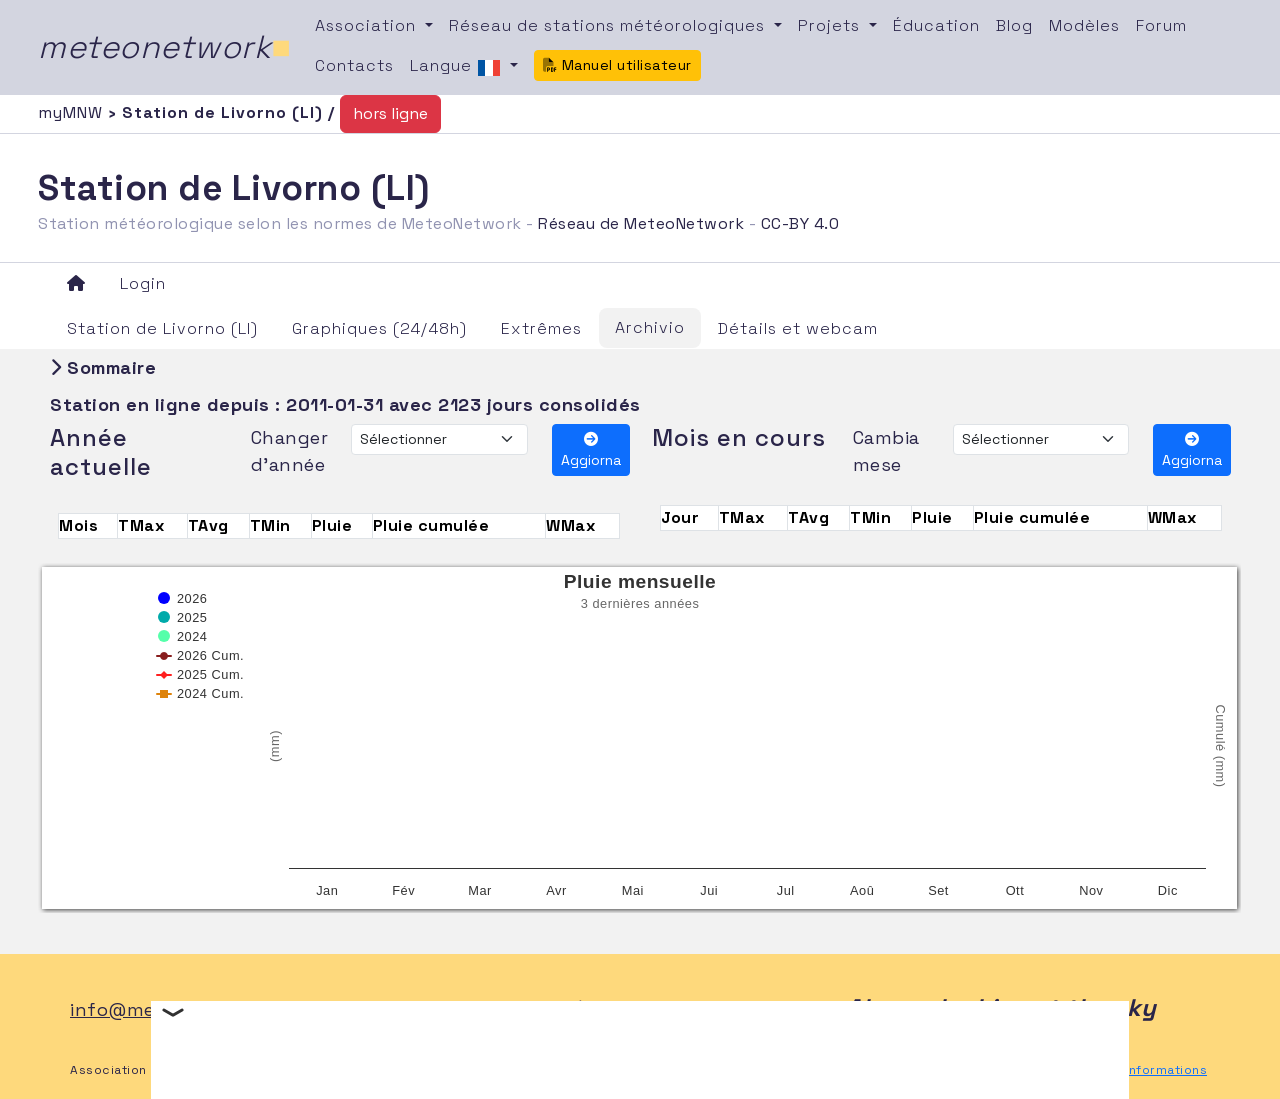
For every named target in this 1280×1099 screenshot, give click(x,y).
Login (143, 283)
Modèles (1084, 25)
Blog (1014, 25)
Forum (1161, 25)
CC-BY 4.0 (800, 223)
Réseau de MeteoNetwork (641, 223)
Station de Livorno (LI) (162, 328)
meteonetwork (164, 47)
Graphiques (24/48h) (379, 328)
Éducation (936, 25)
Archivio (650, 327)
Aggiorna (591, 450)
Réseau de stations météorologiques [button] (609, 25)
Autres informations (1143, 1070)
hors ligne (390, 113)
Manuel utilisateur (617, 65)
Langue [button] (458, 67)
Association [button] (368, 25)
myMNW (73, 112)
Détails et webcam (798, 328)
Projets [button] (831, 25)
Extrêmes (541, 328)
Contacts (354, 65)
